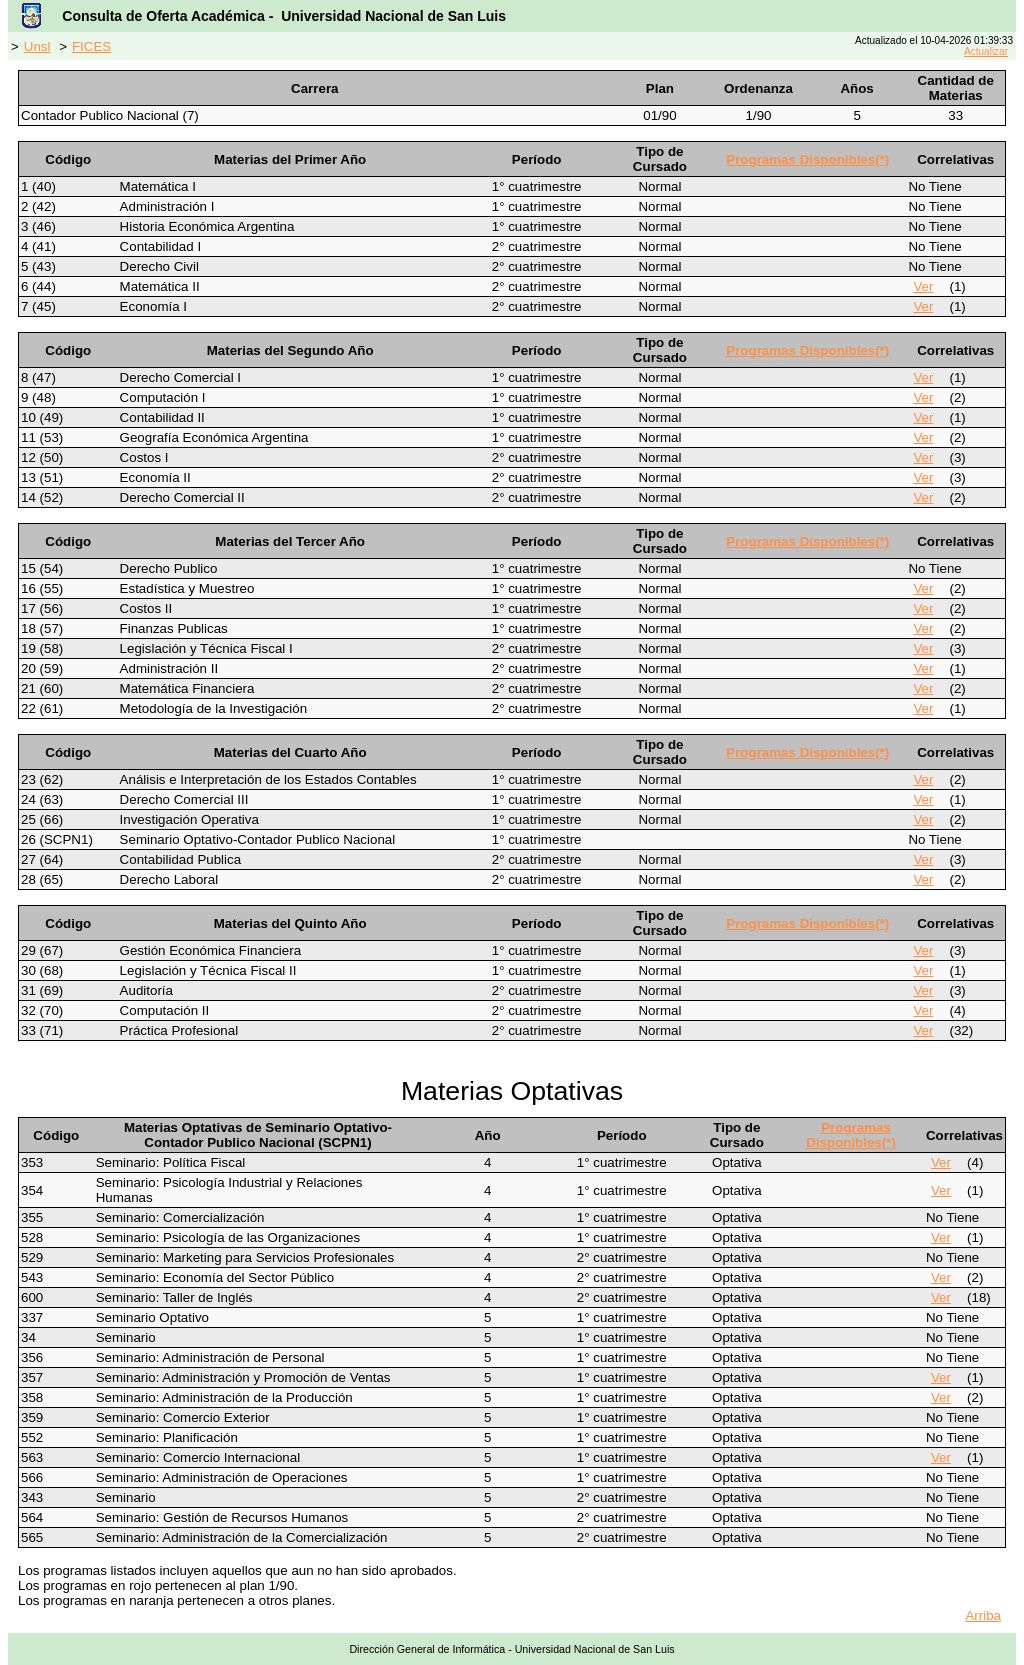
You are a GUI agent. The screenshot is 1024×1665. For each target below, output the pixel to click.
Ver (923, 286)
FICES (91, 46)
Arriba (983, 1615)
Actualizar (986, 51)
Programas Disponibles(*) (807, 159)
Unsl (37, 46)
